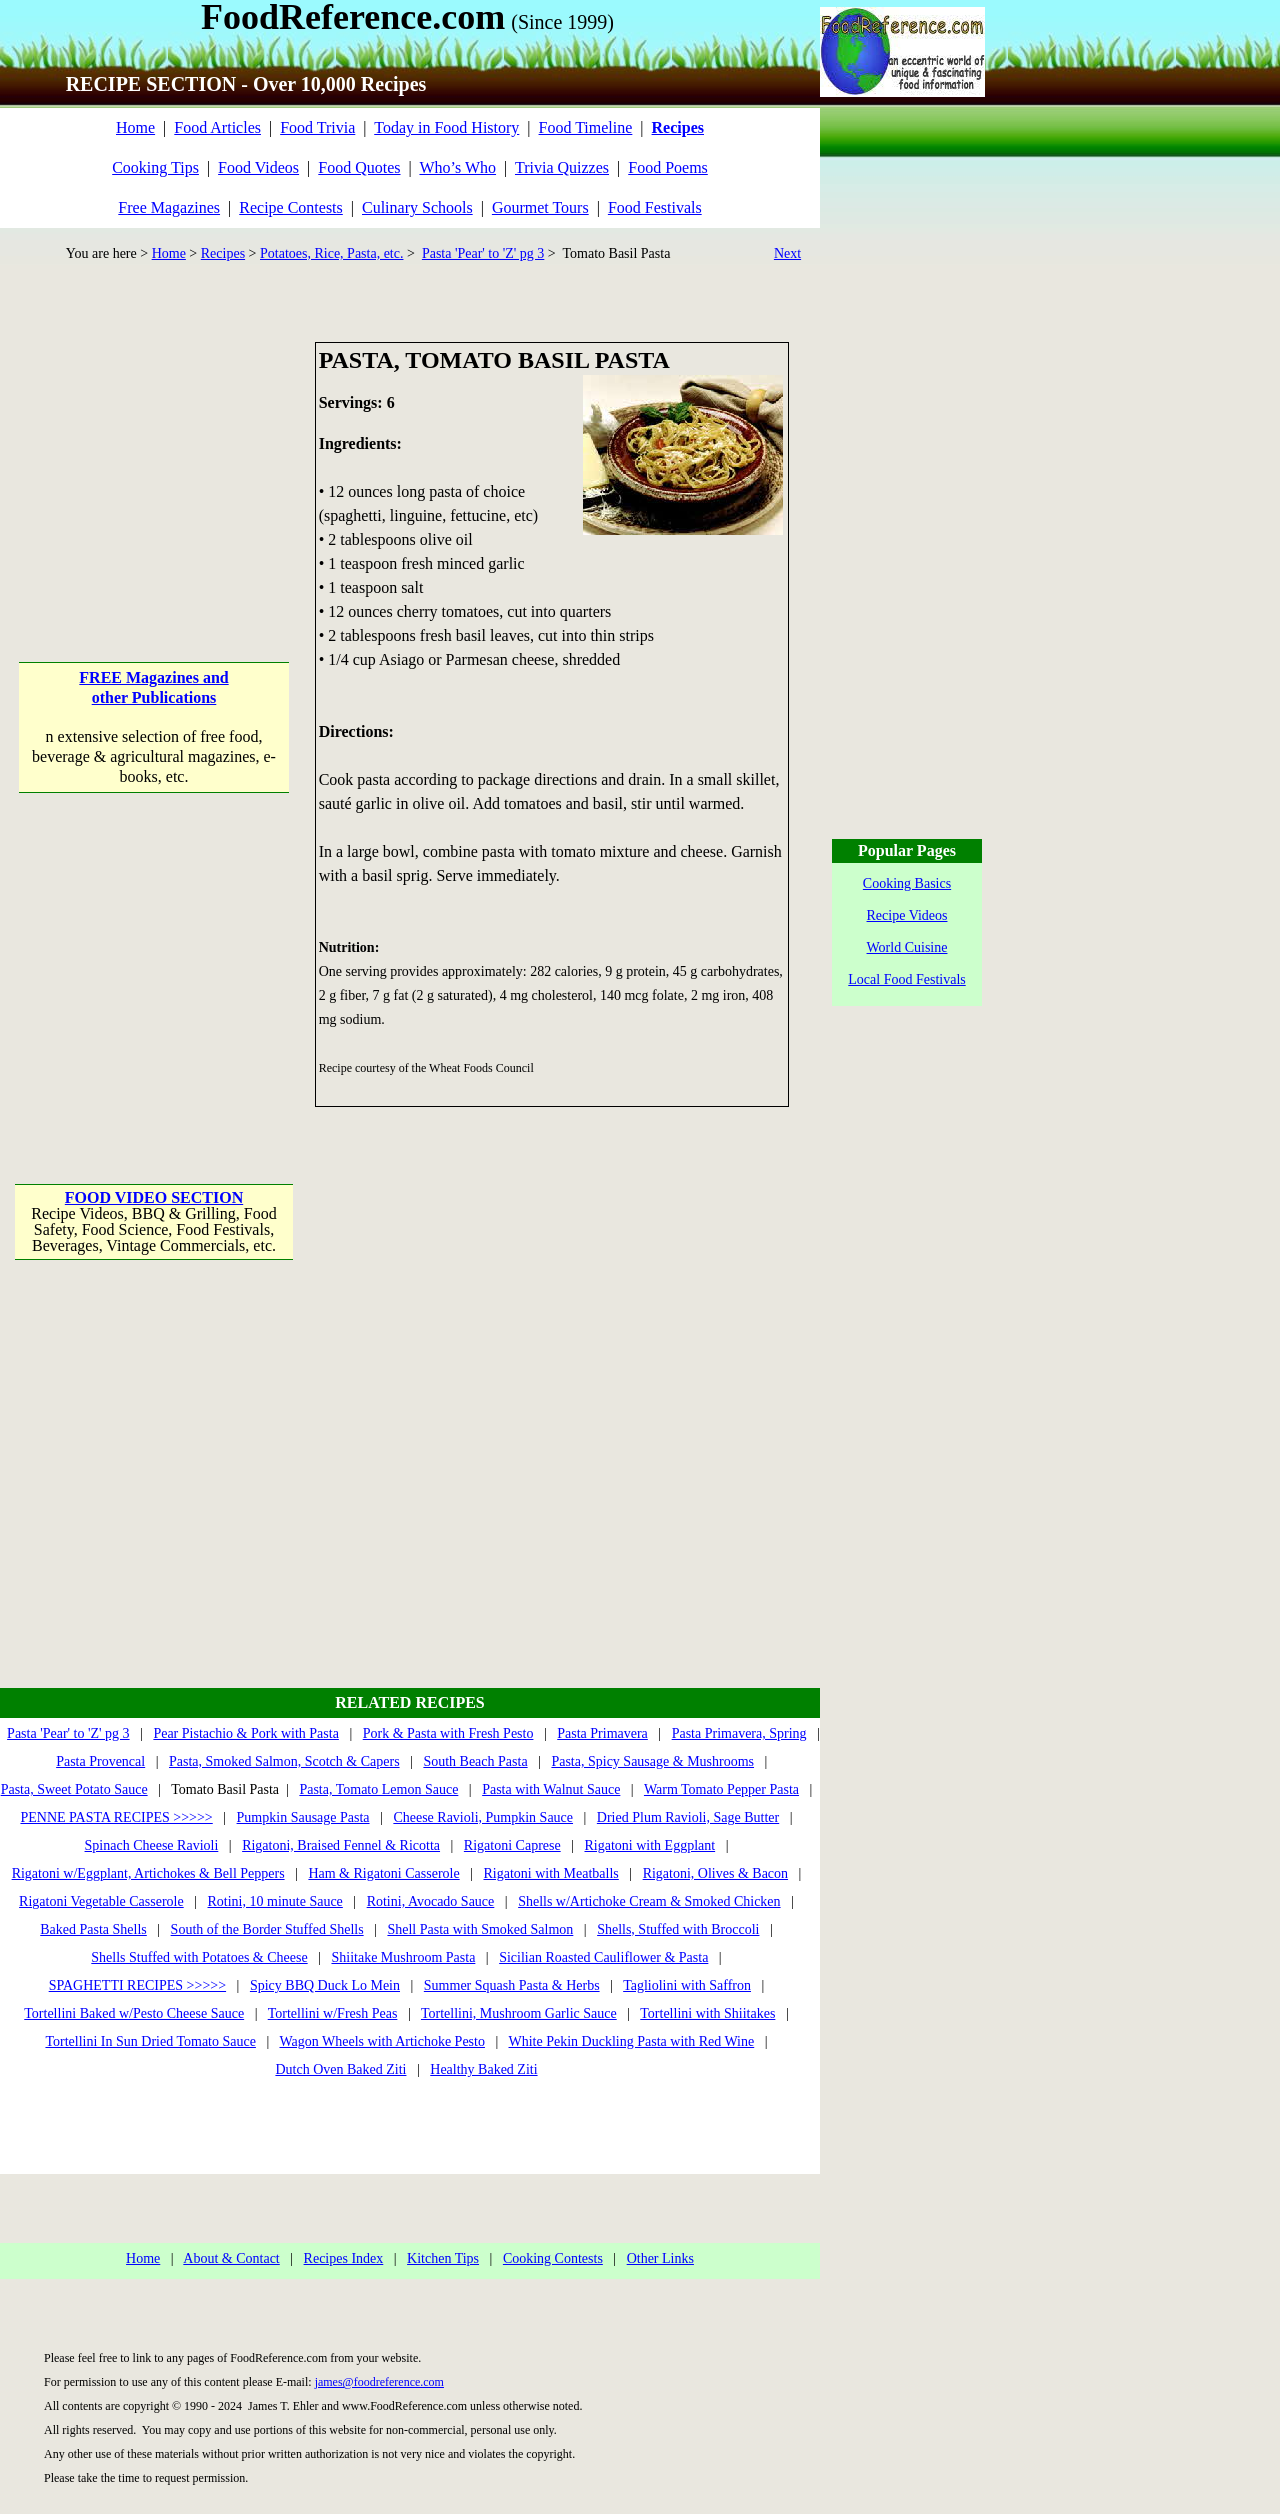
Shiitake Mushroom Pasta (403, 1957)
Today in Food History (446, 127)
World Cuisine (907, 947)
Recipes (223, 253)
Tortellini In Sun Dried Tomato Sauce (150, 2041)
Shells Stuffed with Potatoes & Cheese (199, 1957)
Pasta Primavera (602, 1733)
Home (135, 127)
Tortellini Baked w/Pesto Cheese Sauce (134, 2013)
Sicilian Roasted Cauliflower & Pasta (603, 1957)
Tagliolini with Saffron (687, 1985)
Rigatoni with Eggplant (649, 1845)
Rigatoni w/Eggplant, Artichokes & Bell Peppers (148, 1873)
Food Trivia (317, 127)
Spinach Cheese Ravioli (152, 1845)
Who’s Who (457, 167)
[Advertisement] (155, 467)
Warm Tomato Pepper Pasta (721, 1789)
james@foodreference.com (379, 2382)
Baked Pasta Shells (93, 1929)
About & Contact (231, 2258)
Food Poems (668, 167)
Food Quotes (359, 167)
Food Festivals (655, 207)
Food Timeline (586, 127)
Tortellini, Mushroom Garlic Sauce (519, 2013)
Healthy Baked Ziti (483, 2069)
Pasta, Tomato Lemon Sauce (378, 1789)
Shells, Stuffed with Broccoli (678, 1929)
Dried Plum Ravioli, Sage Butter (688, 1817)
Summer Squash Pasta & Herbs (512, 1985)
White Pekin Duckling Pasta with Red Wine (632, 2041)
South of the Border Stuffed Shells (267, 1929)
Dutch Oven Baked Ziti (340, 2069)
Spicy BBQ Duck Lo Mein (325, 1985)
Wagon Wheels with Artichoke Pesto (381, 2041)
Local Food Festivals (906, 979)
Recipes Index (344, 2258)
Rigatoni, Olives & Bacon (715, 1873)
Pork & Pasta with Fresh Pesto (448, 1733)
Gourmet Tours (540, 207)
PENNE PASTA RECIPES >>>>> (116, 1817)
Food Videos (258, 167)
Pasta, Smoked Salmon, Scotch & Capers (284, 1761)
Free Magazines (169, 207)
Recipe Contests (291, 207)
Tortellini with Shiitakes (707, 2013)
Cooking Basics (907, 883)
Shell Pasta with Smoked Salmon (480, 1929)
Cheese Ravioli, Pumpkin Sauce (483, 1817)
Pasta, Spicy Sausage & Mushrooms (652, 1761)
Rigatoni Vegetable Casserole (101, 1901)
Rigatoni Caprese (512, 1845)
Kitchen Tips (443, 2258)
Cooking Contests (553, 2258)
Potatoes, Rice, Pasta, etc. (331, 253)
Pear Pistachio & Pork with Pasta (246, 1733)
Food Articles (217, 127)
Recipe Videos (907, 915)
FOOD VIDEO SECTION (154, 1197)
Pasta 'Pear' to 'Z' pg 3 (483, 253)
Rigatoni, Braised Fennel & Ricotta (341, 1845)
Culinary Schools (417, 207)
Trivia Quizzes (562, 167)
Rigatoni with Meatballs (550, 1873)
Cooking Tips (155, 167)
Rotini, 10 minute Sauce (275, 1901)
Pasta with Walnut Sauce (551, 1789)
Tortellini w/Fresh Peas (333, 2013)
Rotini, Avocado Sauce (431, 1901)
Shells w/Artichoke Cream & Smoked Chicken (649, 1901)
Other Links (660, 2258)
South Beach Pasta (475, 1761)
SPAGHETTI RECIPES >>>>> (137, 1985)
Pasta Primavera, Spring (739, 1733)
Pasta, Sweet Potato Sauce (74, 1789)
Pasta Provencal (100, 1761)
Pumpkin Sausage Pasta (303, 1817)
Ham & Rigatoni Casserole (383, 1873)
